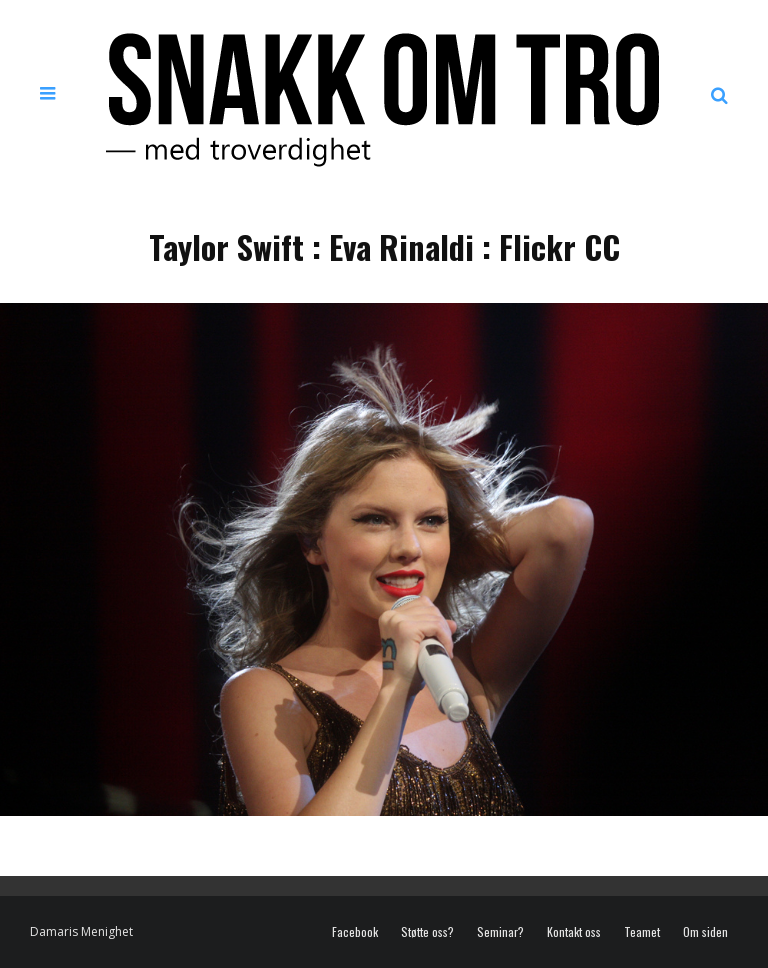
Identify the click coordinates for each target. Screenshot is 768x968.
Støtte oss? (427, 932)
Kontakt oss (574, 932)
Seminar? (500, 932)
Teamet (642, 932)
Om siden (705, 932)
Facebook (355, 932)
